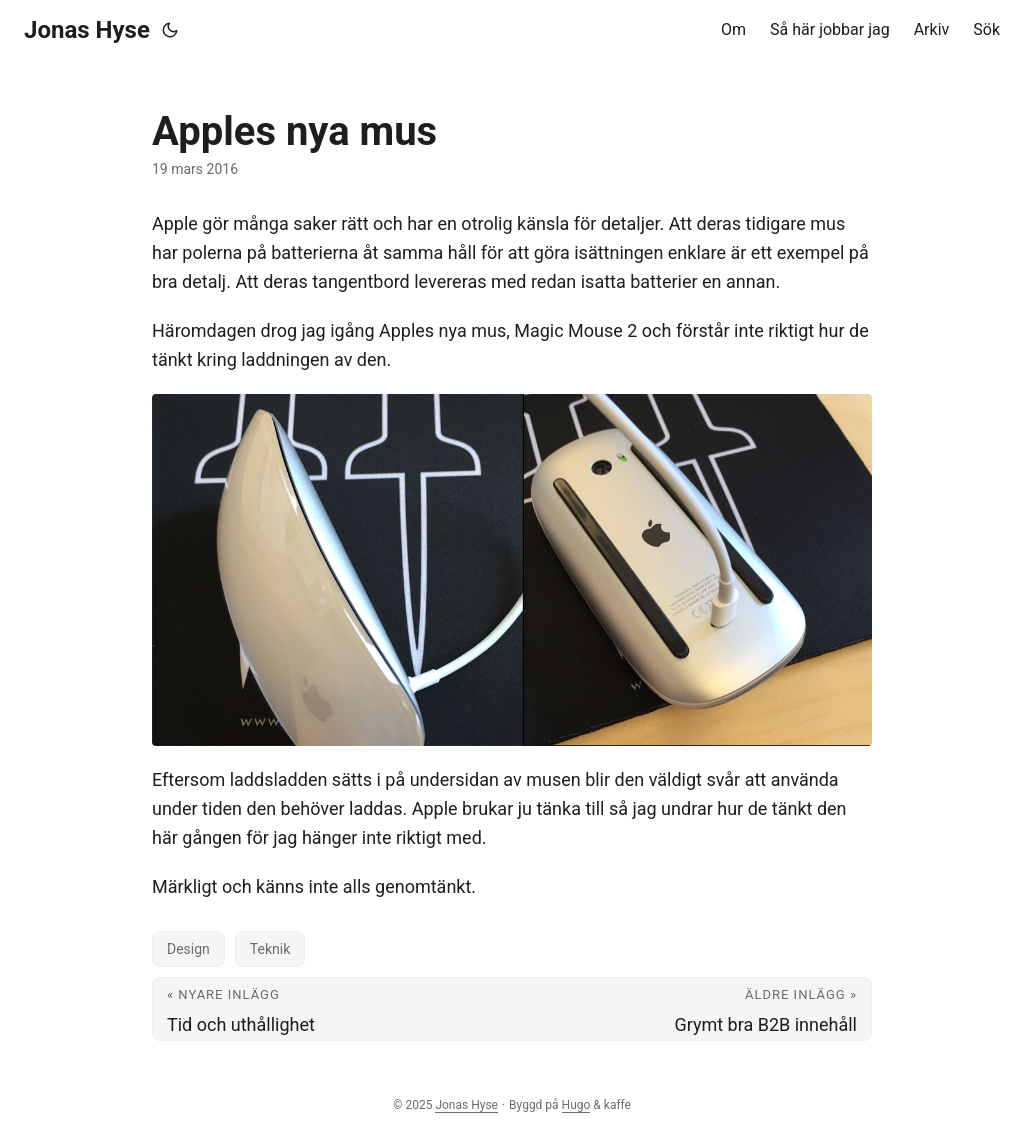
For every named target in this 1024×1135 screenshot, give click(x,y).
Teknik (270, 949)
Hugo (576, 1105)
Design (188, 949)
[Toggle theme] (170, 30)
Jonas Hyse (87, 30)
